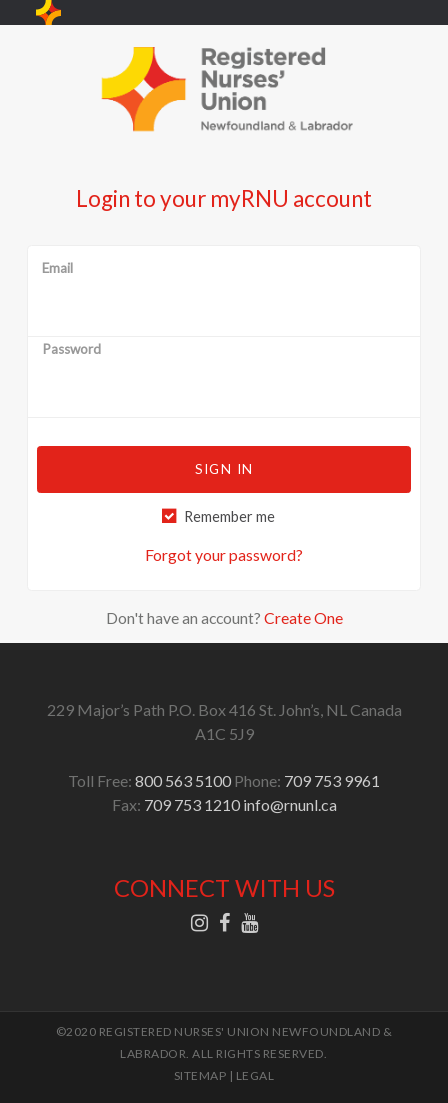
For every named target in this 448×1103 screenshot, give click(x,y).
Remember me (229, 516)
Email (57, 269)
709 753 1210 (192, 804)
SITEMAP (200, 1075)
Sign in (224, 469)
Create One (303, 617)
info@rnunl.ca (290, 804)
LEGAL (255, 1075)
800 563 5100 (183, 780)
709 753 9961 (332, 780)
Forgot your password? (224, 554)
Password (71, 350)
